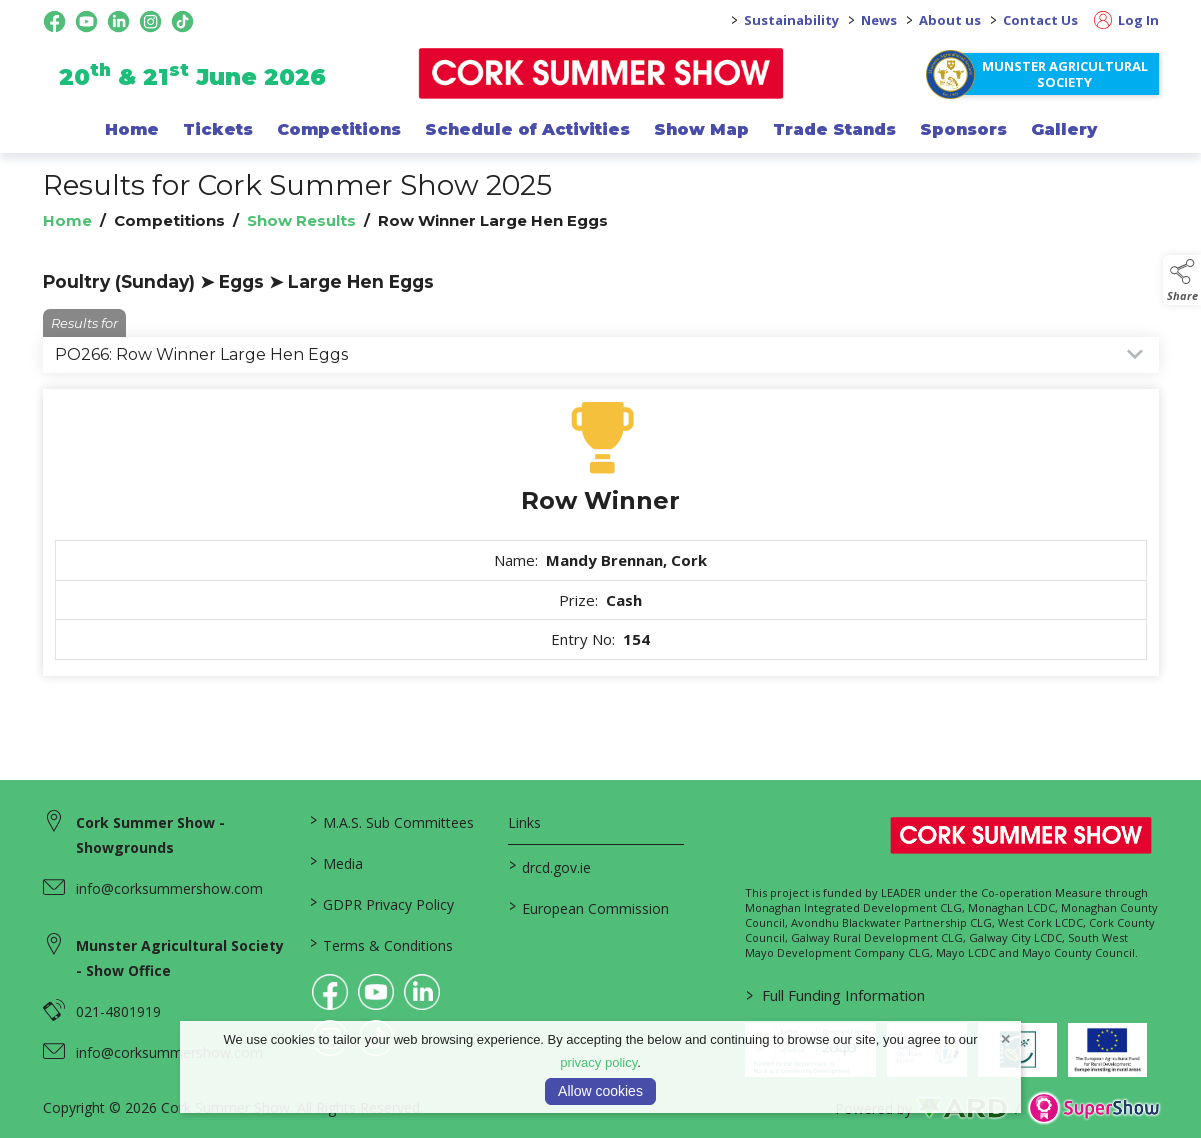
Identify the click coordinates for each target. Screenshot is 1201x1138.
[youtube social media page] (86, 21)
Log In (1126, 20)
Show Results (301, 220)
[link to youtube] (376, 992)
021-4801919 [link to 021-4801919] (118, 1011)
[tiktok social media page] (182, 21)
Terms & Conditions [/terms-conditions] (380, 944)
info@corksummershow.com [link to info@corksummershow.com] (169, 888)
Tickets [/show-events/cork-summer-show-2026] (218, 129)
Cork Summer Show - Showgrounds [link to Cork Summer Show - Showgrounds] (150, 835)
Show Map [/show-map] (701, 129)
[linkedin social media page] (118, 21)
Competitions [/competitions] (339, 129)
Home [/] (132, 129)
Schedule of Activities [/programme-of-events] (527, 129)
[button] (1182, 280)
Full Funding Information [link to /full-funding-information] (835, 995)
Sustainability (791, 20)
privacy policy (598, 1062)
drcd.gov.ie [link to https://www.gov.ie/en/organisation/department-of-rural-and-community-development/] (550, 866)
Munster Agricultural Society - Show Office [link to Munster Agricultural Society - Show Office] (180, 958)
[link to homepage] (600, 73)
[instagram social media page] (150, 21)
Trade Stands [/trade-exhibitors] (834, 129)
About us (950, 20)
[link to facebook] (330, 992)
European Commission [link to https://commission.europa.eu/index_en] (589, 907)
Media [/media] (335, 862)
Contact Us (1040, 20)
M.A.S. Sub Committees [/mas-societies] (391, 821)
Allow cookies (600, 1091)
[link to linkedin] (422, 992)
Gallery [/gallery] (1064, 129)
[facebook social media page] (54, 21)
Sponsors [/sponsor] (963, 129)
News (879, 20)
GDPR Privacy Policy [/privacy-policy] (381, 903)
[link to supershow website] (1093, 1108)
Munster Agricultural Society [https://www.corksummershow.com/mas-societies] (1065, 74)
